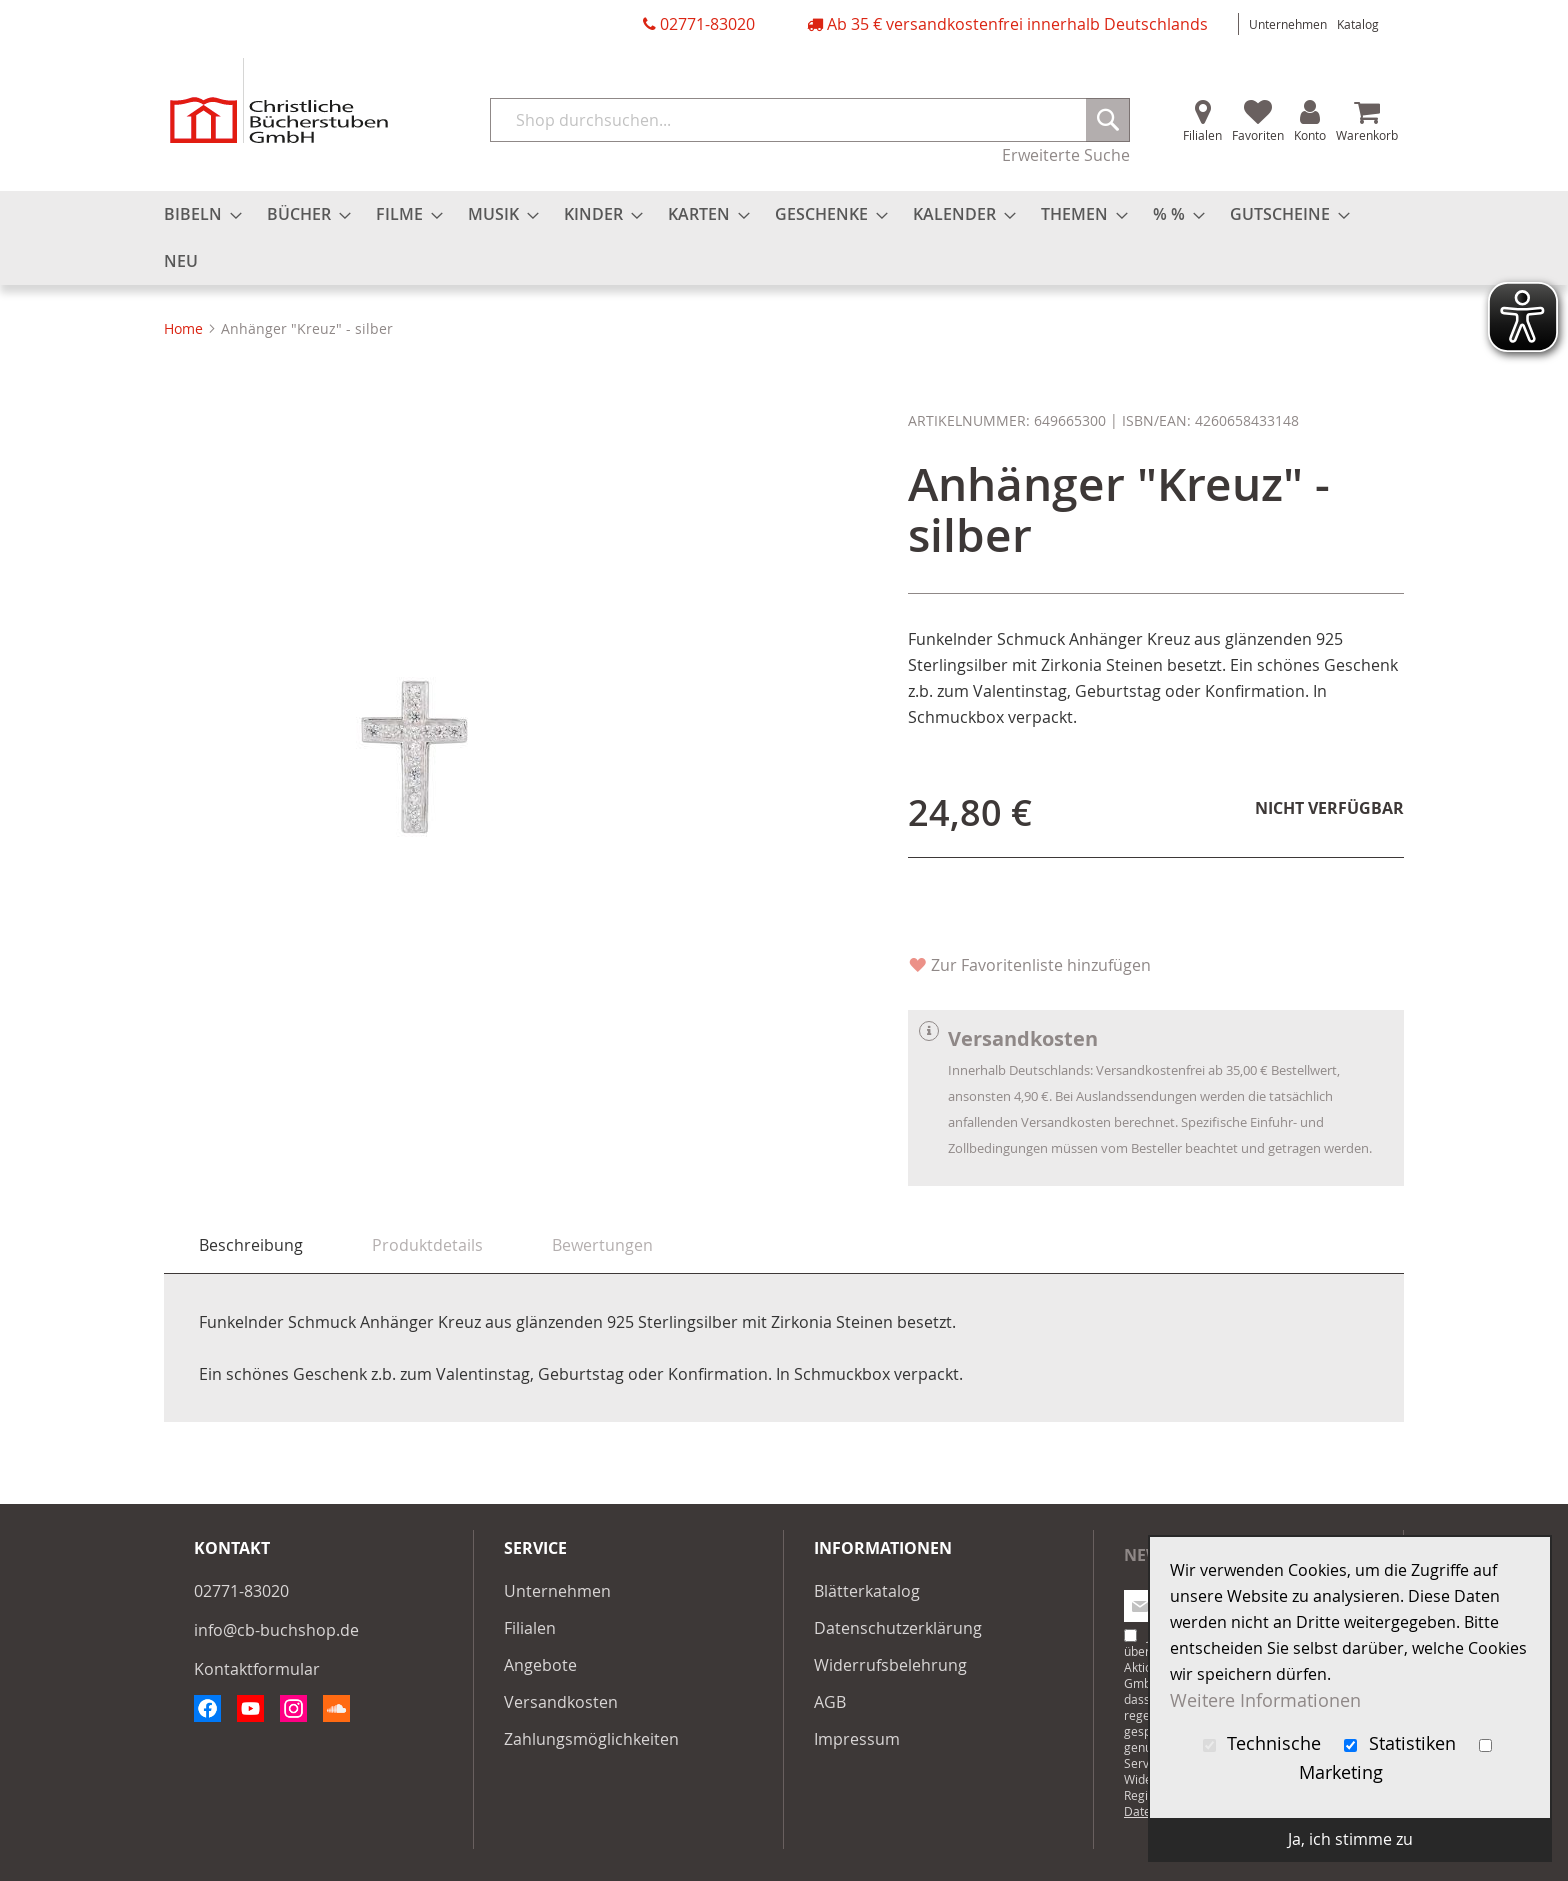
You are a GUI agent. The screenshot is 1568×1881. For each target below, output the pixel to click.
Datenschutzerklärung (898, 1628)
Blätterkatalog (867, 1591)
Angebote (540, 1665)
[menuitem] (197, 214)
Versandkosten (561, 1702)
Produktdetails (427, 1245)
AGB (830, 1702)
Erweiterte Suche (1066, 155)
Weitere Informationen (1265, 1700)
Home (183, 328)
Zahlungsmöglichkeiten (591, 1739)
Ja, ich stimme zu (1350, 1839)
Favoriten (1258, 135)
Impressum (857, 1739)
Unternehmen (1288, 24)
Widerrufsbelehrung (890, 1665)
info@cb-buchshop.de (276, 1630)
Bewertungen (602, 1245)
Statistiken (1402, 1743)
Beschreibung (251, 1245)
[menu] (784, 238)
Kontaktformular (257, 1669)
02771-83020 (707, 24)
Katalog (1358, 24)
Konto (1310, 135)
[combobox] (810, 120)
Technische (1265, 1743)
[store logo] (279, 100)
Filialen (1202, 135)
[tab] (251, 1245)
